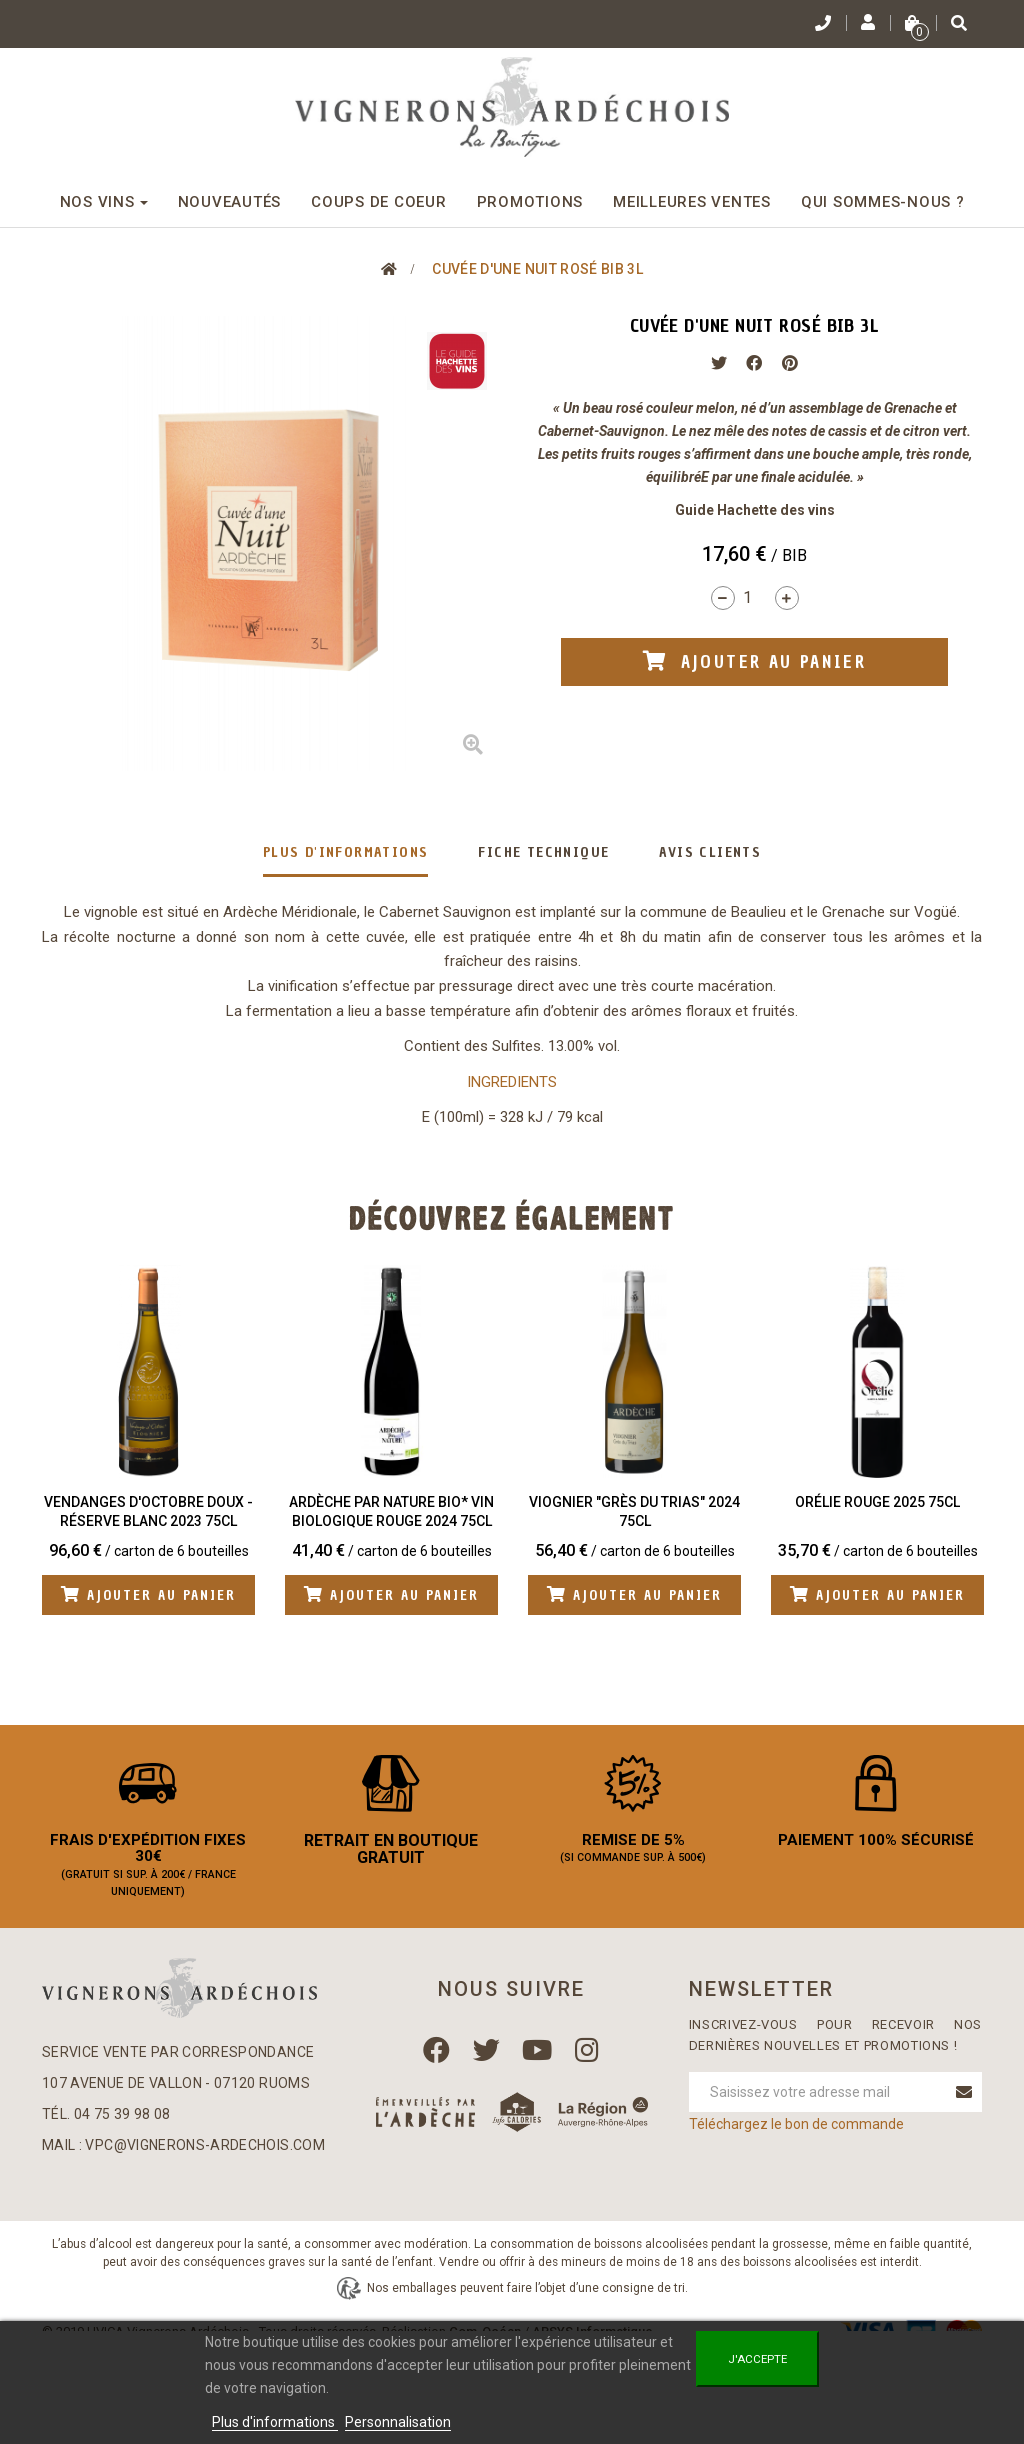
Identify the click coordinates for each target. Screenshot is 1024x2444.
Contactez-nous (213, 2258)
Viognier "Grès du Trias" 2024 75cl (634, 1512)
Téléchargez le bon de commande (796, 2137)
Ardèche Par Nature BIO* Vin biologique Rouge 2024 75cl (391, 1512)
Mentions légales (344, 2258)
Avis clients (710, 852)
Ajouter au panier (153, 1595)
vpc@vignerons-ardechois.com (204, 2158)
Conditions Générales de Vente (524, 2258)
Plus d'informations (346, 852)
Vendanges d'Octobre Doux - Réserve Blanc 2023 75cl (148, 1512)
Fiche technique (543, 852)
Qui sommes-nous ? (707, 2258)
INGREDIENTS (512, 1082)
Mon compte (101, 2258)
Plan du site (512, 2286)
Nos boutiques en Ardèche (875, 2258)
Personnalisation (398, 2422)
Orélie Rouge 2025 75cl (877, 1502)
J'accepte (757, 2359)
